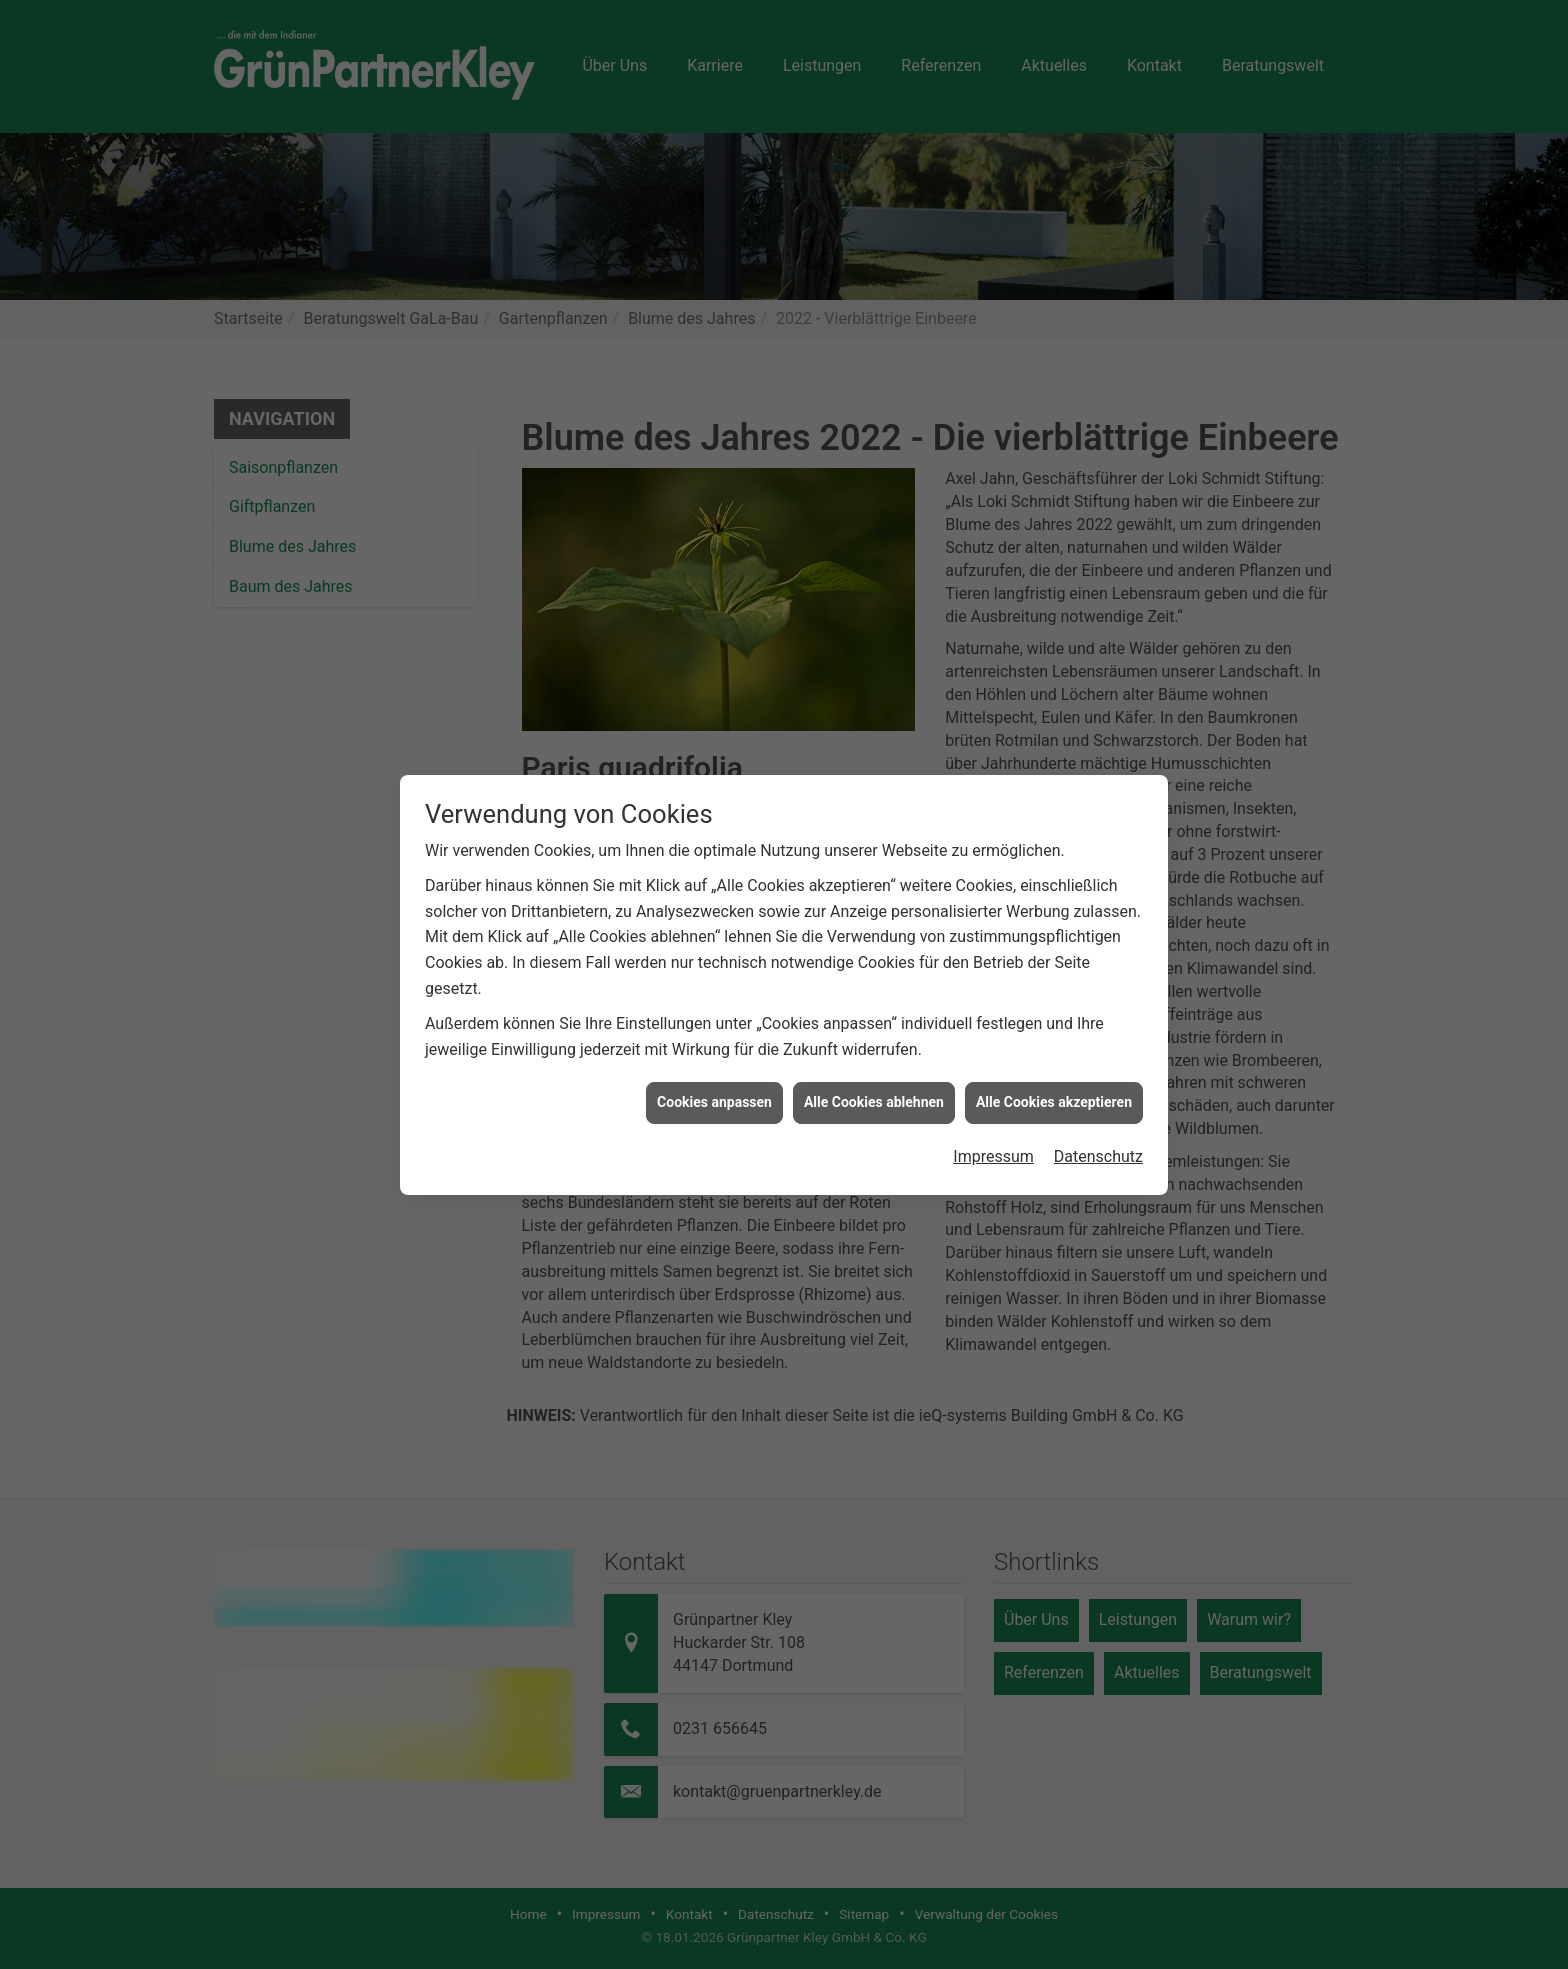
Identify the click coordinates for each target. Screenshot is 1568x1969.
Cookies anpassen (714, 1078)
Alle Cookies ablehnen (874, 1078)
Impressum (993, 1132)
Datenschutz (1098, 1132)
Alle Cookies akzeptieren (1054, 1078)
